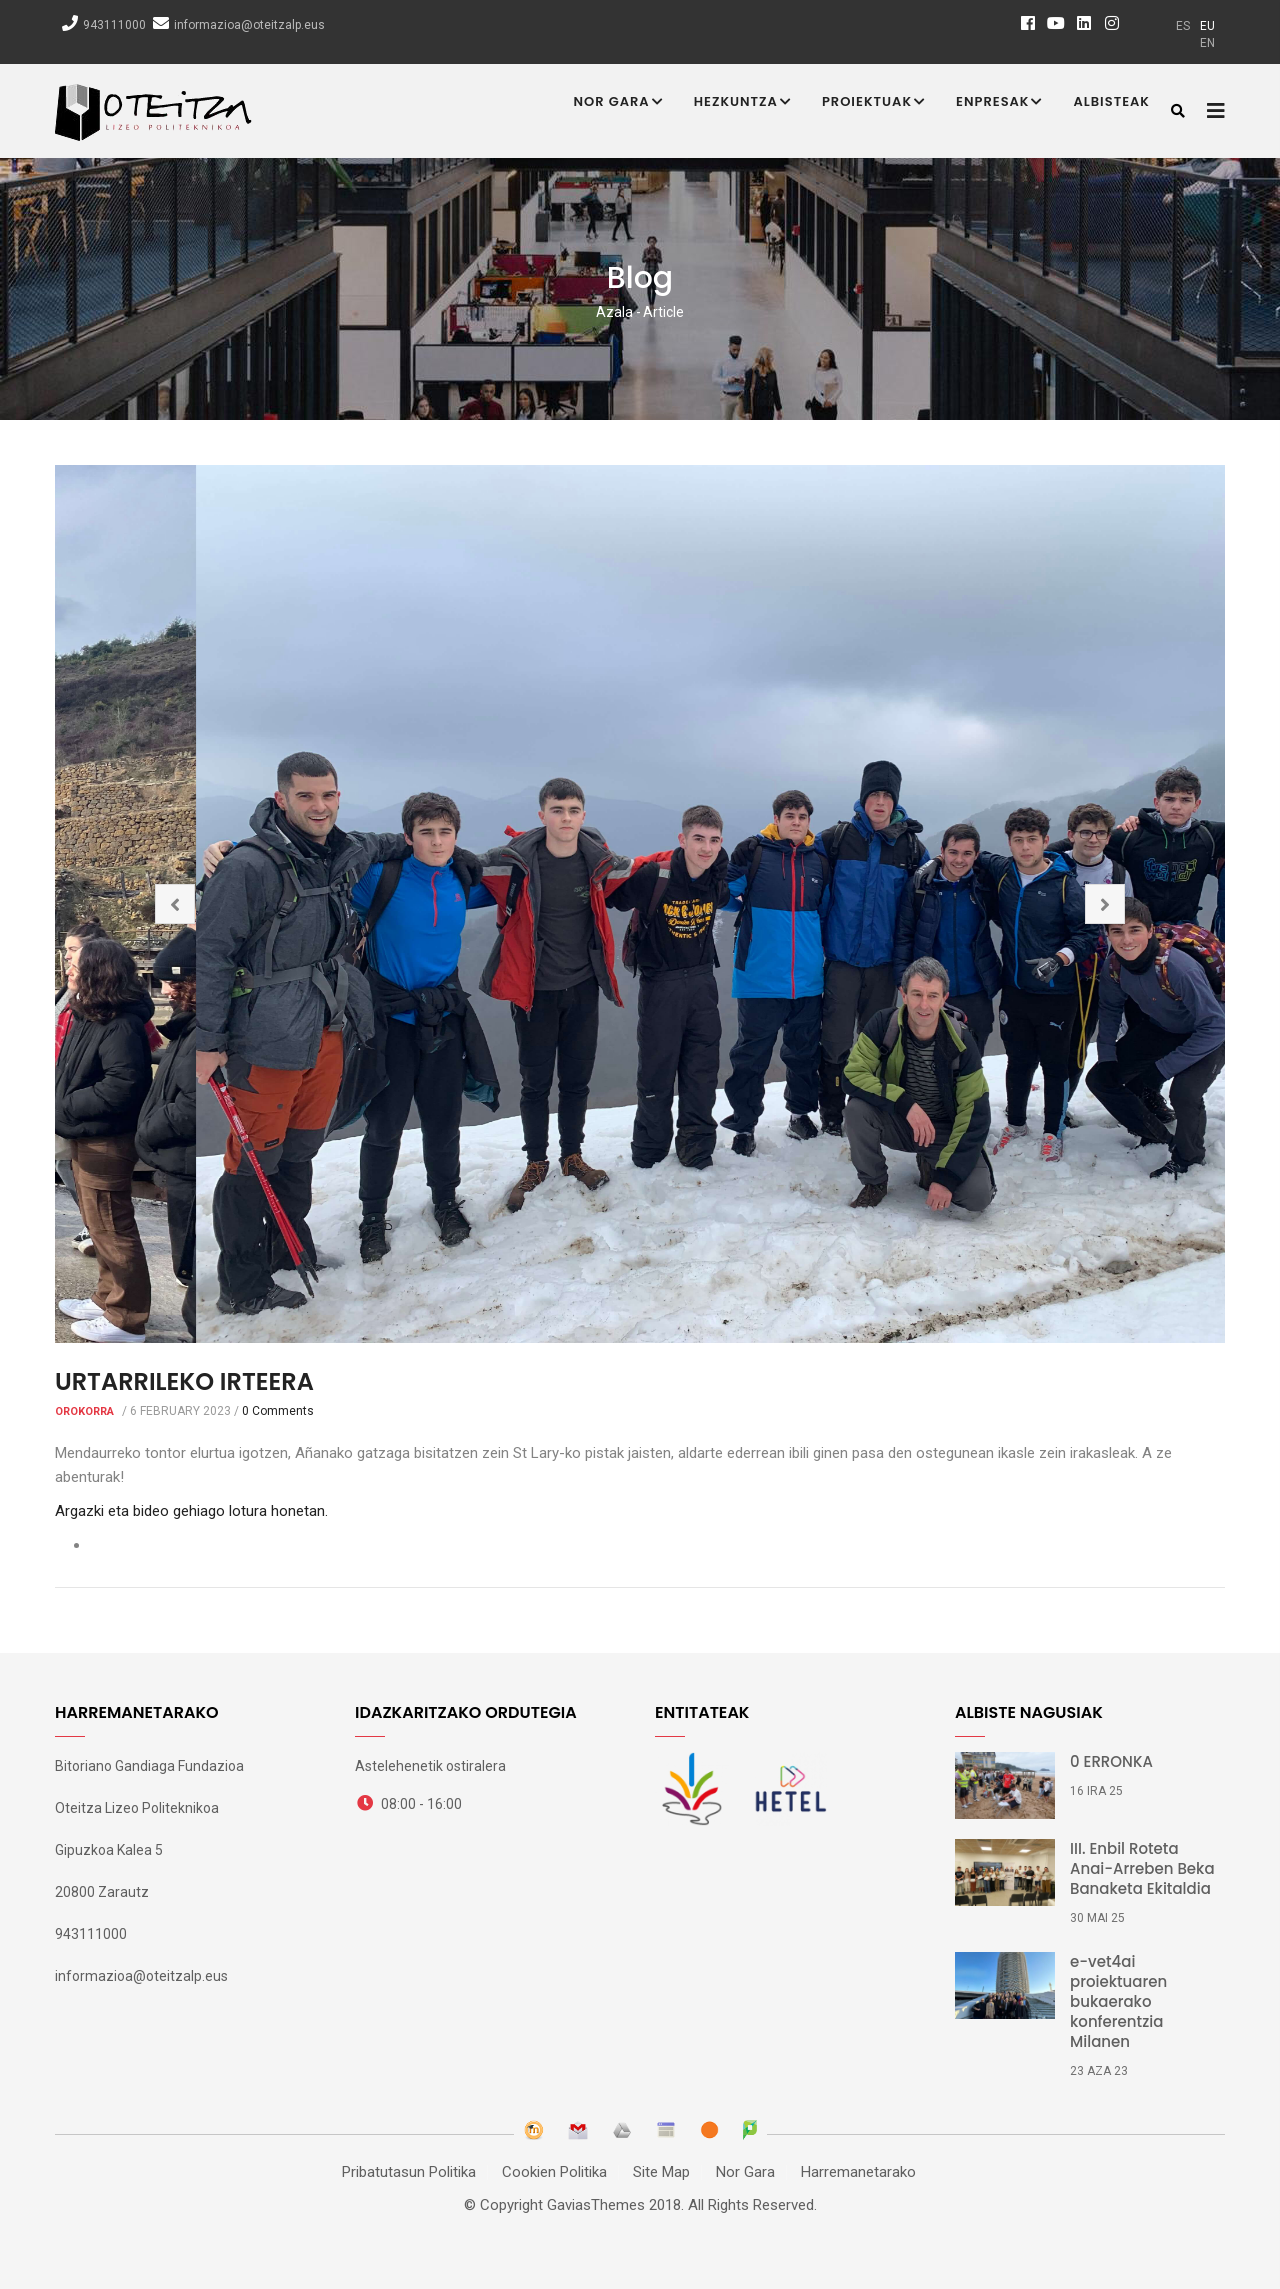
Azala (614, 312)
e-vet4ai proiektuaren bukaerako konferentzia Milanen (1118, 2002)
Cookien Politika (554, 2172)
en (1207, 43)
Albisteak (1111, 101)
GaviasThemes (596, 2205)
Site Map (661, 2172)
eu (1207, 26)
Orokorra (84, 1411)
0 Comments (278, 1411)
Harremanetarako (858, 2172)
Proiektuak (874, 103)
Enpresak (999, 103)
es (1183, 26)
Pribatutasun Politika (409, 2172)
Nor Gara (619, 103)
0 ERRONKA (1111, 1762)
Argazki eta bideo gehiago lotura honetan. (191, 1511)
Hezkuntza (743, 103)
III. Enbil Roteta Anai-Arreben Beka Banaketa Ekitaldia (1142, 1869)
